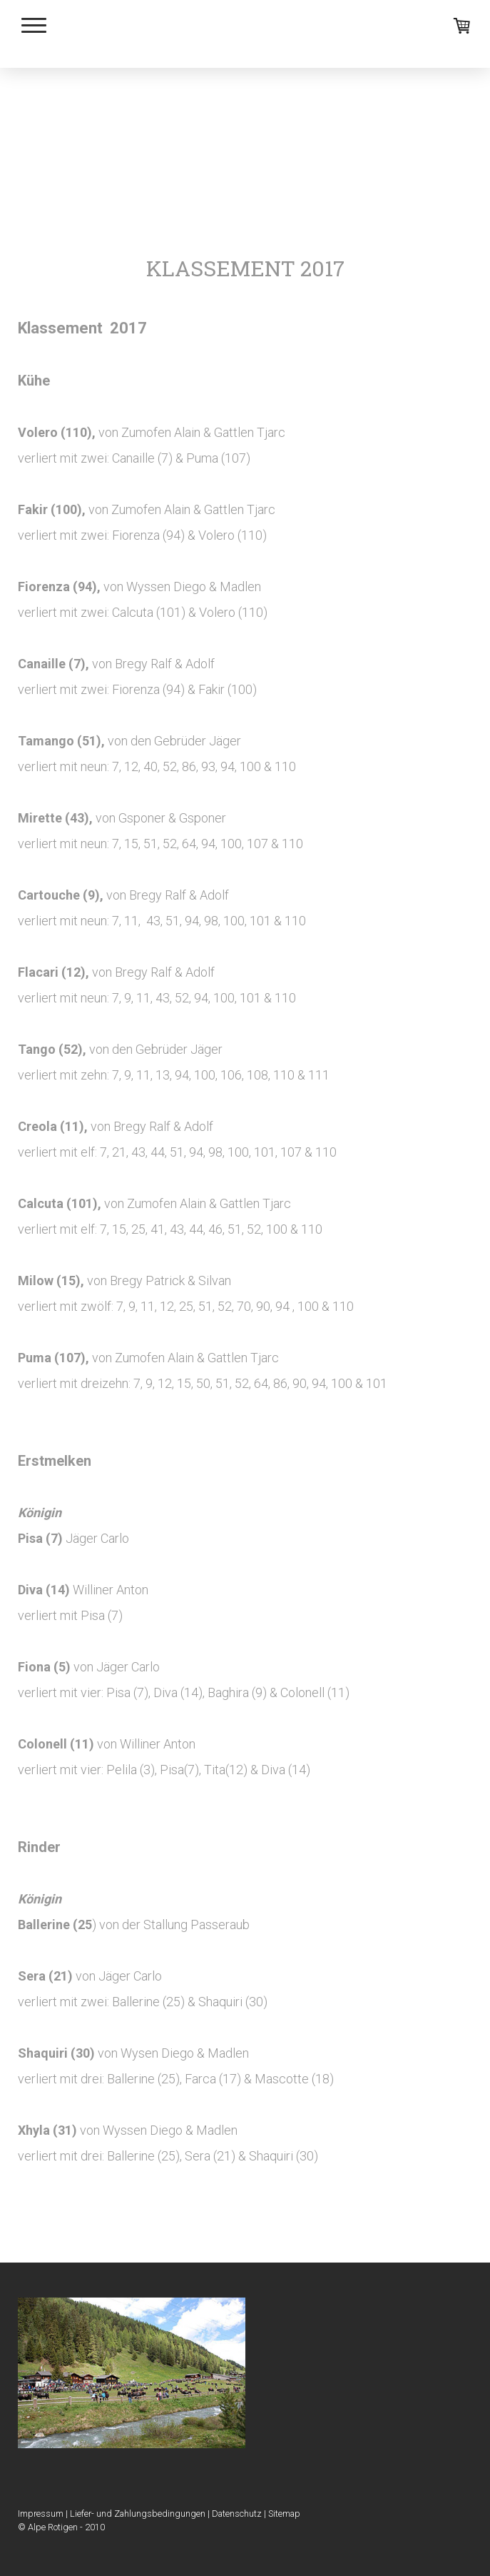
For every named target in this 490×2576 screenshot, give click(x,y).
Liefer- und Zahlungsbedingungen (137, 2513)
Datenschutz (237, 2513)
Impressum (40, 2513)
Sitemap (284, 2513)
